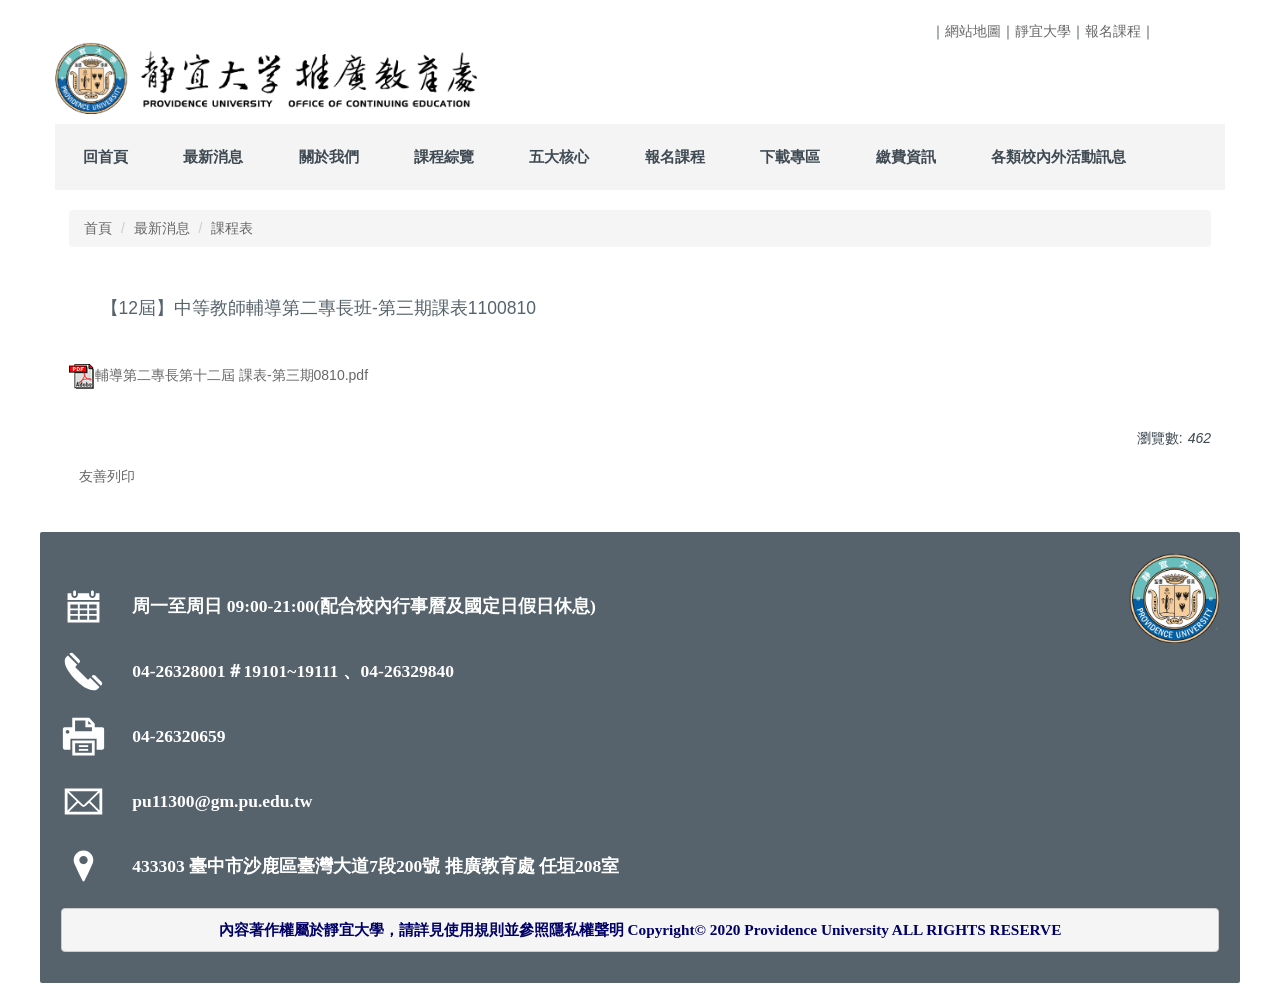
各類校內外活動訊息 (1058, 156)
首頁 (98, 228)
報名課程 (1113, 31)
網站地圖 (973, 31)
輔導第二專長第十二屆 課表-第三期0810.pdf (218, 375)
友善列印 (107, 476)
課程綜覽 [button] (444, 156)
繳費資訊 (906, 156)
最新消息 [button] (213, 156)
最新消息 (162, 228)
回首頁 (105, 156)
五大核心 (559, 156)
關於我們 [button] (329, 156)
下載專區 (790, 156)
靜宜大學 (1043, 31)
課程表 (232, 228)
